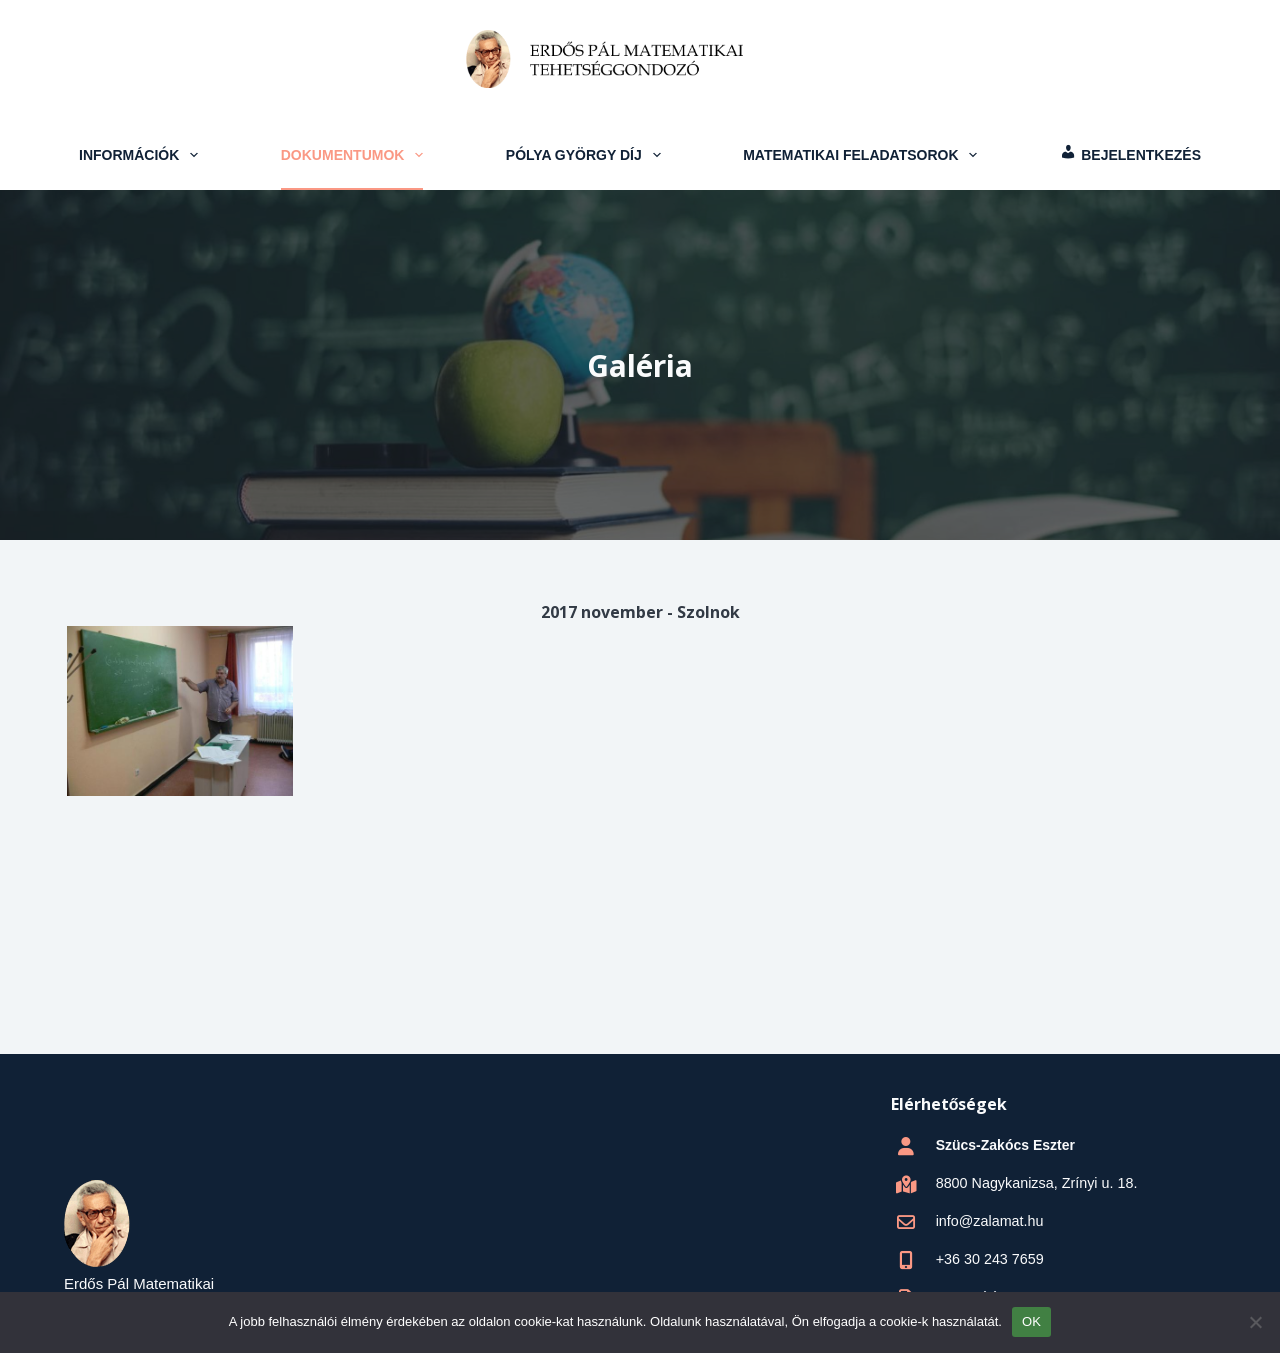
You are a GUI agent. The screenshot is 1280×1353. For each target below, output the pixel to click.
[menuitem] (1130, 155)
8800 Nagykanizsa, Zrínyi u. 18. (1034, 1183)
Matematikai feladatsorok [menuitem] (862, 155)
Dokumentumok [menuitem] (354, 155)
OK (1031, 1321)
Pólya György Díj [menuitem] (586, 155)
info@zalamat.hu (988, 1221)
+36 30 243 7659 (989, 1259)
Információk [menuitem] (141, 155)
